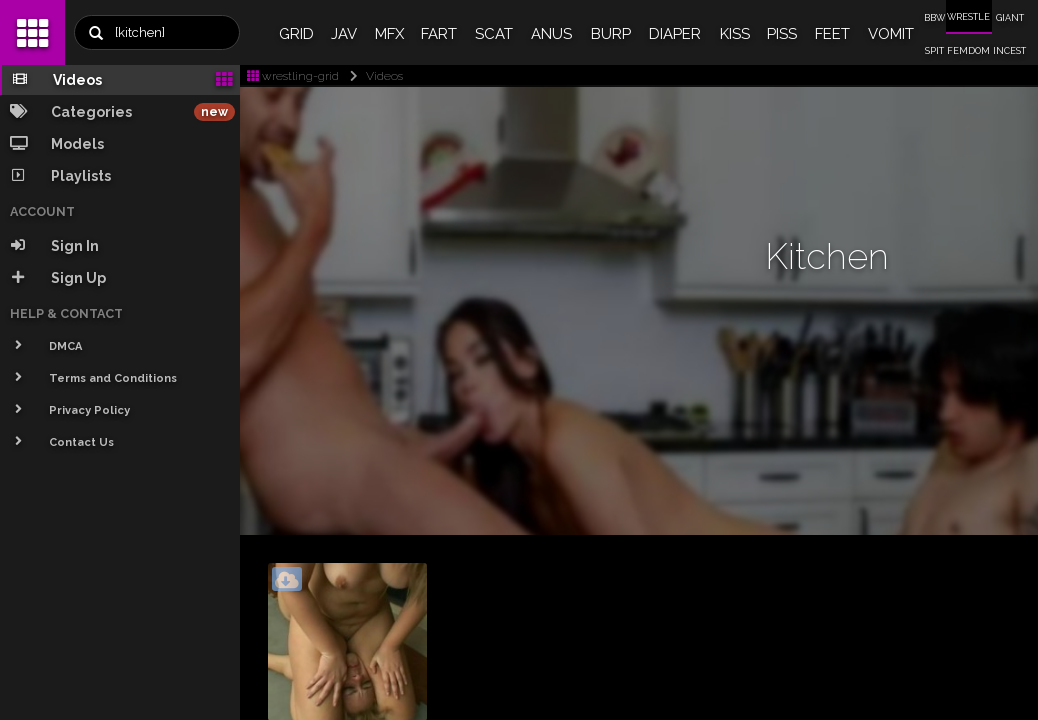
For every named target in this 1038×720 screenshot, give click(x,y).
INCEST (1009, 51)
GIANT (1010, 18)
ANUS (551, 34)
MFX (389, 34)
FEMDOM (968, 51)
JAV (344, 34)
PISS (782, 34)
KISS (735, 34)
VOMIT (891, 34)
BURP (611, 34)
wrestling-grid (293, 76)
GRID (296, 34)
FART (439, 34)
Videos (372, 76)
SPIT (934, 51)
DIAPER (675, 34)
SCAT (494, 34)
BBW (934, 18)
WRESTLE (968, 17)
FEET (832, 34)
